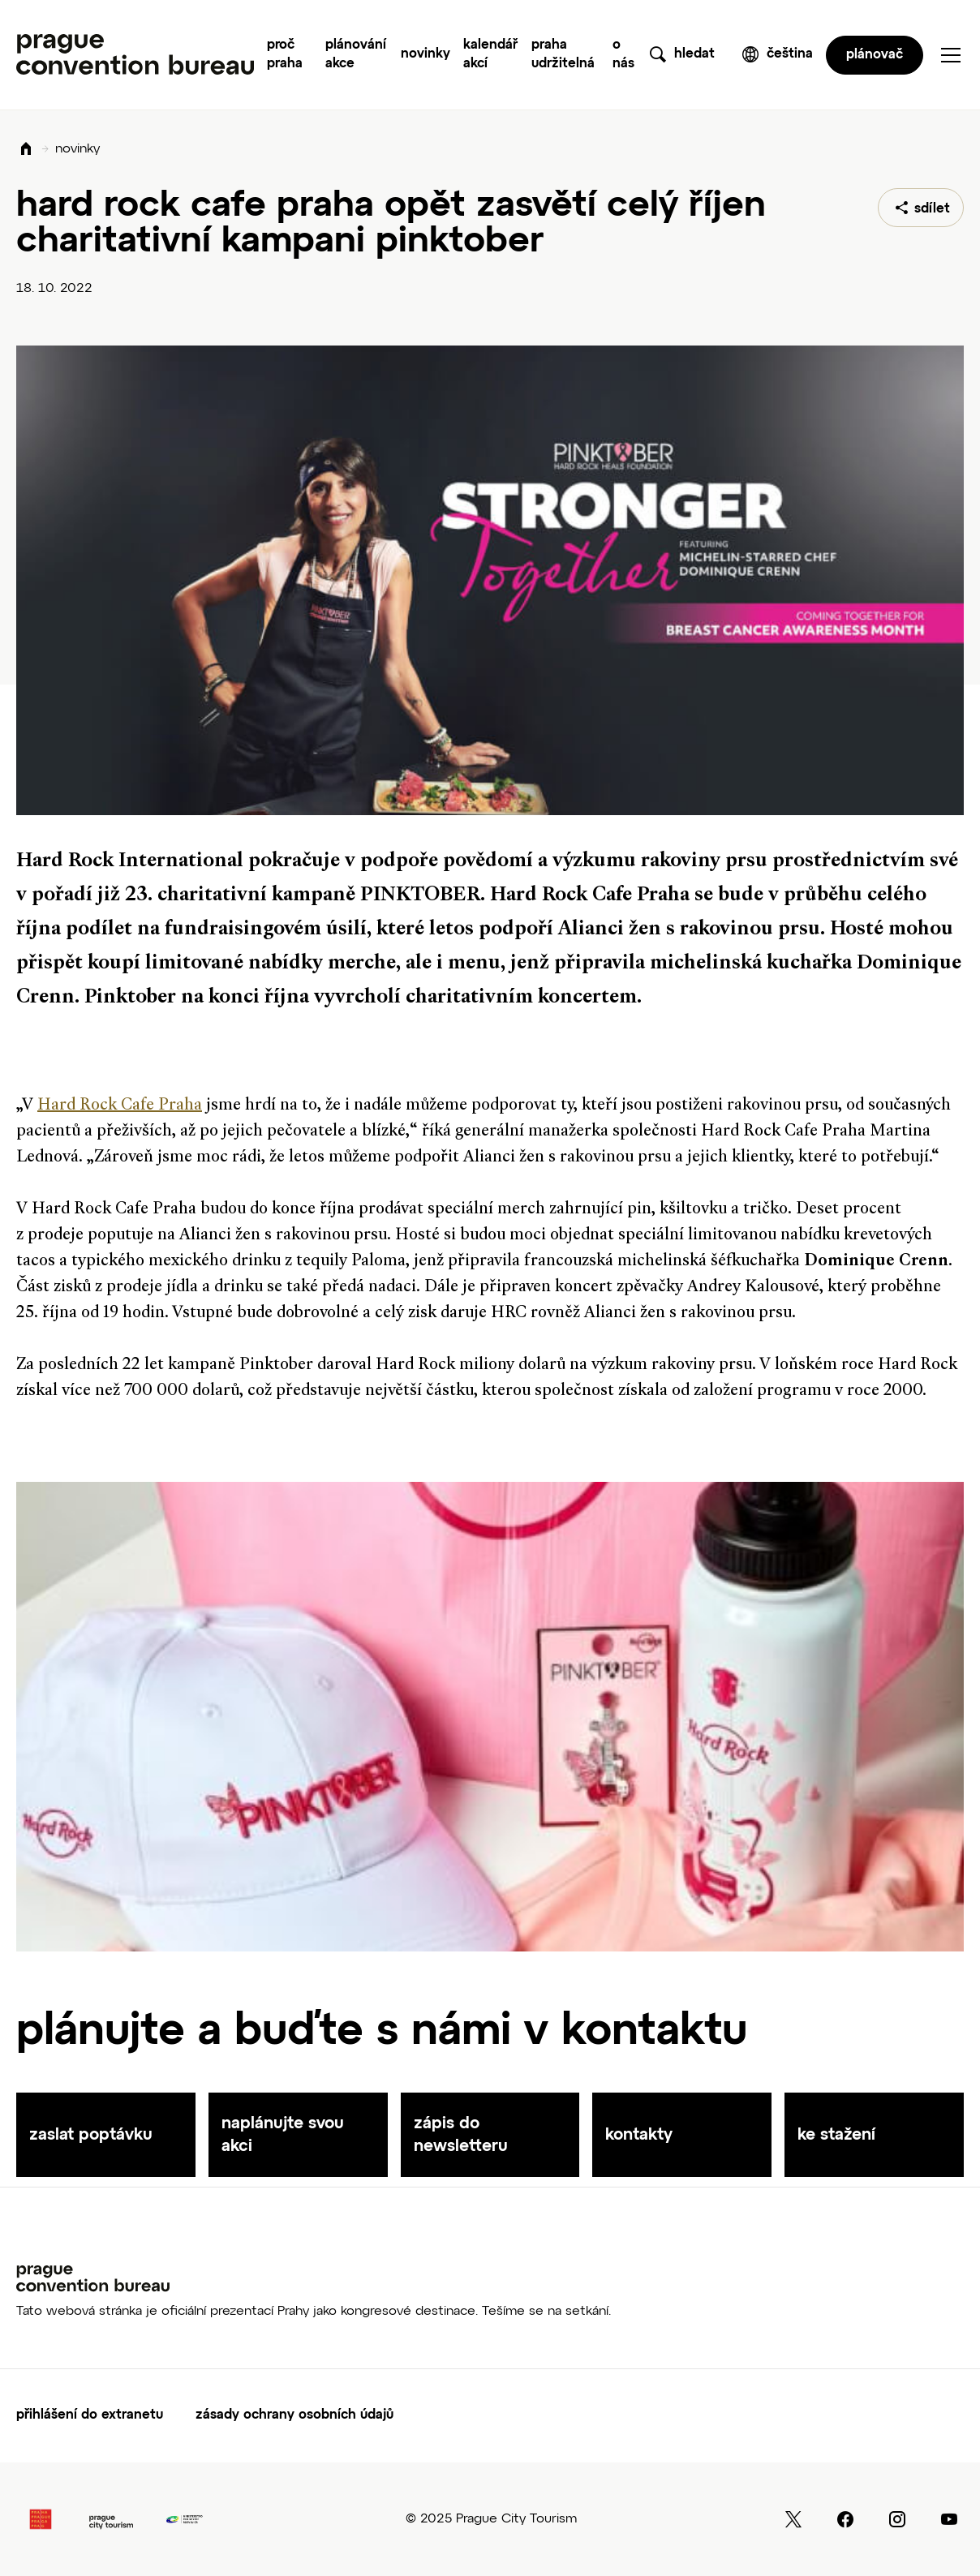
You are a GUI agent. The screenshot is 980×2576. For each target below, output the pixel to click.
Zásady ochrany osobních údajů (294, 2415)
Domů (26, 149)
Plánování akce (355, 55)
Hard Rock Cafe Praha (119, 1105)
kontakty (639, 2135)
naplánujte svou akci (282, 2134)
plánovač (874, 55)
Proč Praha (285, 55)
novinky (77, 149)
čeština (790, 54)
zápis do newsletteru (461, 2134)
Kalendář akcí (490, 55)
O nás (623, 55)
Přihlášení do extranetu (89, 2415)
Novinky (425, 54)
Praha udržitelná (563, 55)
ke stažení (836, 2135)
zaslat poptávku (91, 2135)
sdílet (932, 209)
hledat (694, 54)
